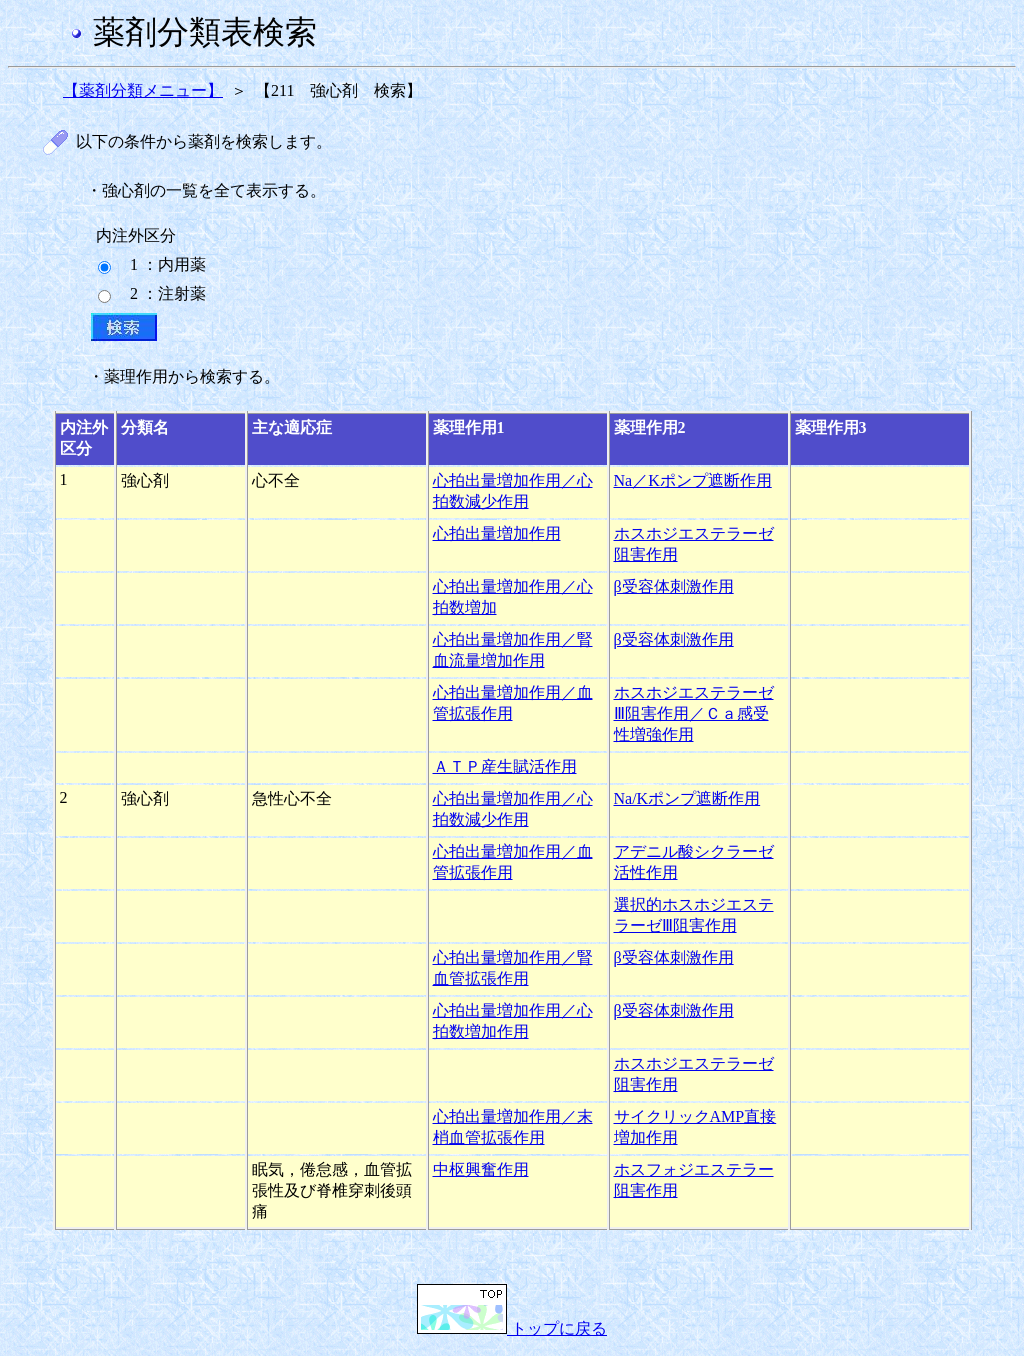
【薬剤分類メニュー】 (143, 90)
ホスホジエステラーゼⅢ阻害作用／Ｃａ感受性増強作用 (694, 713)
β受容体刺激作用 (674, 586)
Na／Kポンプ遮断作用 (693, 480)
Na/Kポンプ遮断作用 (687, 798)
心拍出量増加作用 (497, 533)
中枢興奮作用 (481, 1169)
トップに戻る (512, 1328)
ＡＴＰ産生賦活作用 (505, 766)
